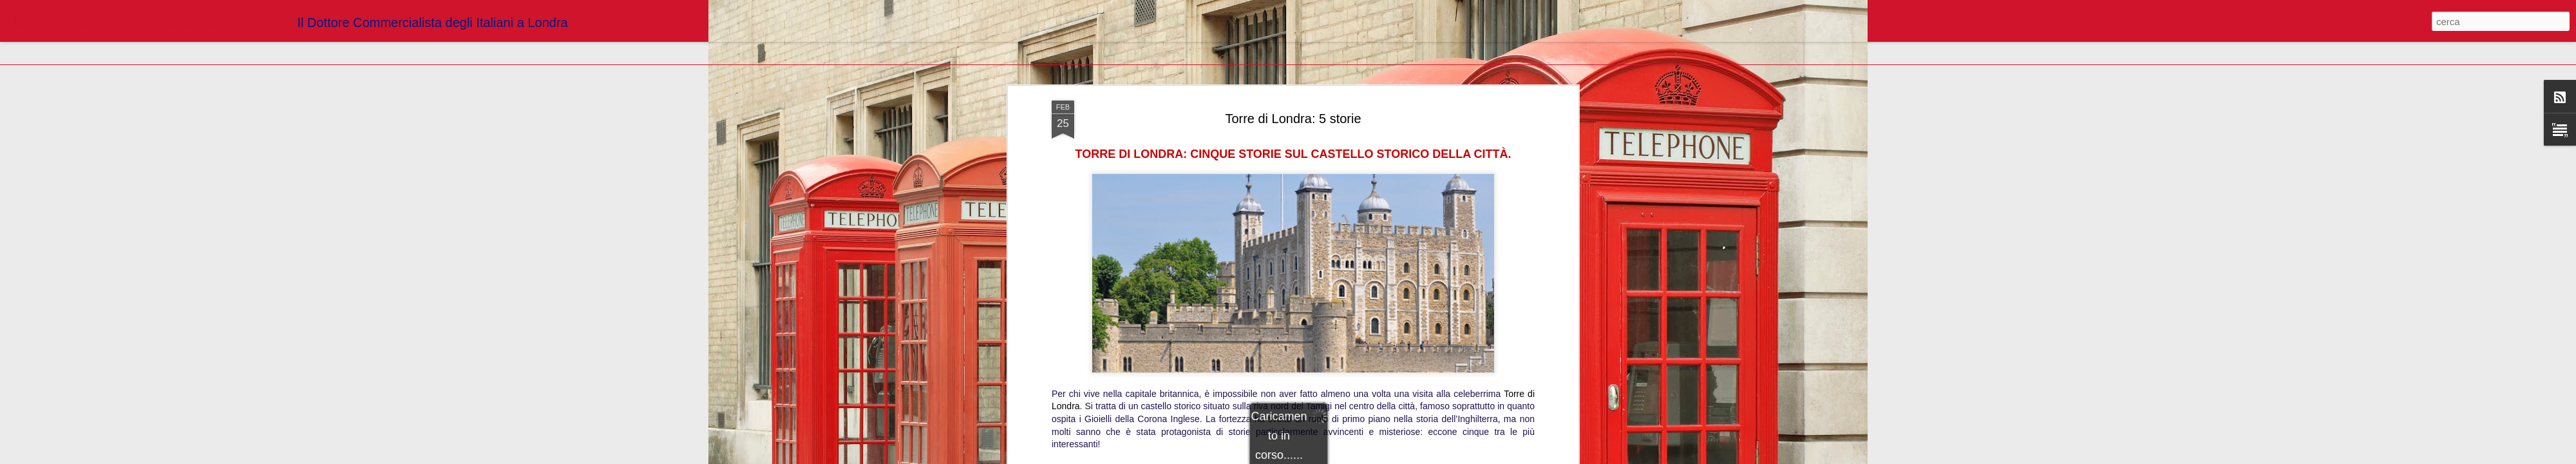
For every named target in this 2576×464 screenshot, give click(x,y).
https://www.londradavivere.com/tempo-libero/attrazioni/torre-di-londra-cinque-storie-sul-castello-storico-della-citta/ (1293, 359)
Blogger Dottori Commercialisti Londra (1356, 378)
